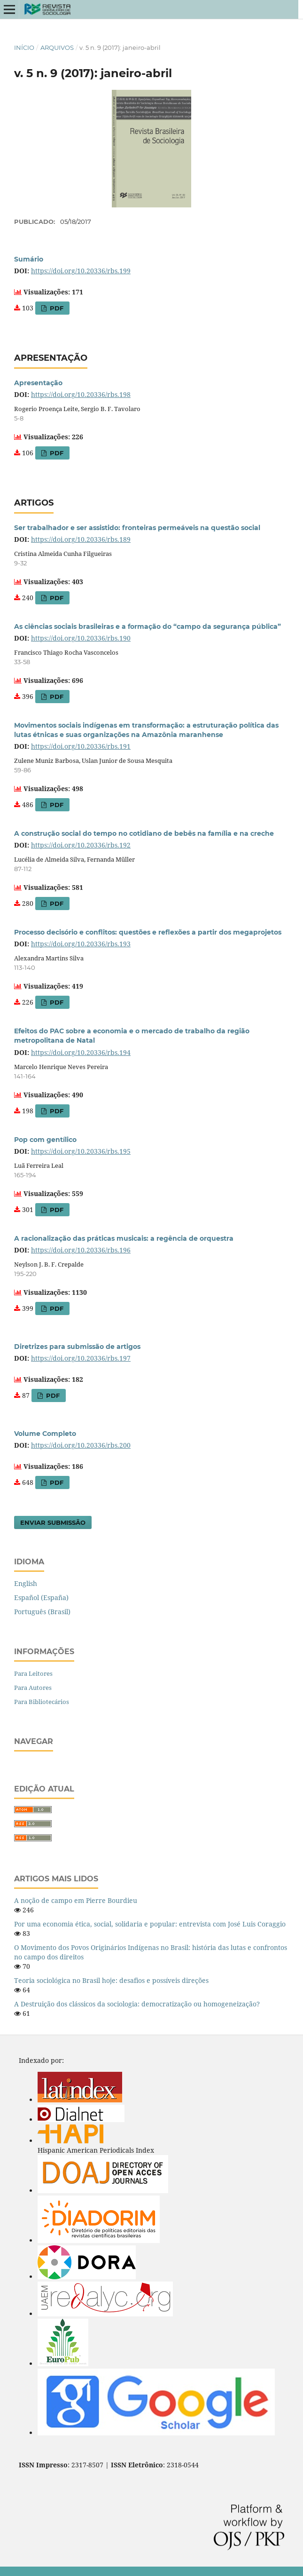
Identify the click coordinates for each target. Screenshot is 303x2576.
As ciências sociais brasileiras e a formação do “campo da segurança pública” (147, 626)
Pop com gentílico (45, 1139)
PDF (55, 308)
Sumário (28, 259)
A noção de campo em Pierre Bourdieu (75, 1900)
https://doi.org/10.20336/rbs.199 (81, 270)
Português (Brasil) (42, 1611)
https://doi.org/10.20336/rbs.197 (81, 1358)
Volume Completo (45, 1433)
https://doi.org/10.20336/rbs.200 (81, 1445)
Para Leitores (33, 1673)
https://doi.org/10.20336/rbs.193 (81, 943)
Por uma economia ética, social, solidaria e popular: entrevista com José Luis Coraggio (150, 1923)
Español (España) (41, 1597)
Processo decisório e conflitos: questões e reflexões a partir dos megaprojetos (147, 932)
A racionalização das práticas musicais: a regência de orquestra (123, 1238)
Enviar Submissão (52, 1522)
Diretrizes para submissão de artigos (77, 1346)
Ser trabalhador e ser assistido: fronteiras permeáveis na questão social (137, 527)
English (25, 1583)
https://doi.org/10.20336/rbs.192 (81, 844)
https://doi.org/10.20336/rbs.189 (81, 539)
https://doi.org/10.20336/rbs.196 (81, 1249)
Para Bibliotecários (41, 1701)
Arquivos (57, 47)
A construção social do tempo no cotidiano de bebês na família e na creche (144, 833)
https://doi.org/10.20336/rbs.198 (81, 394)
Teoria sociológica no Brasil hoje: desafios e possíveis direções (111, 1980)
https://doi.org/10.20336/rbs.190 (81, 638)
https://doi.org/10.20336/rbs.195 (81, 1151)
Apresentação (38, 383)
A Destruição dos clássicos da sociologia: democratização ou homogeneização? (137, 2003)
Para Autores (33, 1687)
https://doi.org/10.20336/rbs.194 (81, 1052)
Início (24, 47)
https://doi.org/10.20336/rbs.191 (81, 746)
